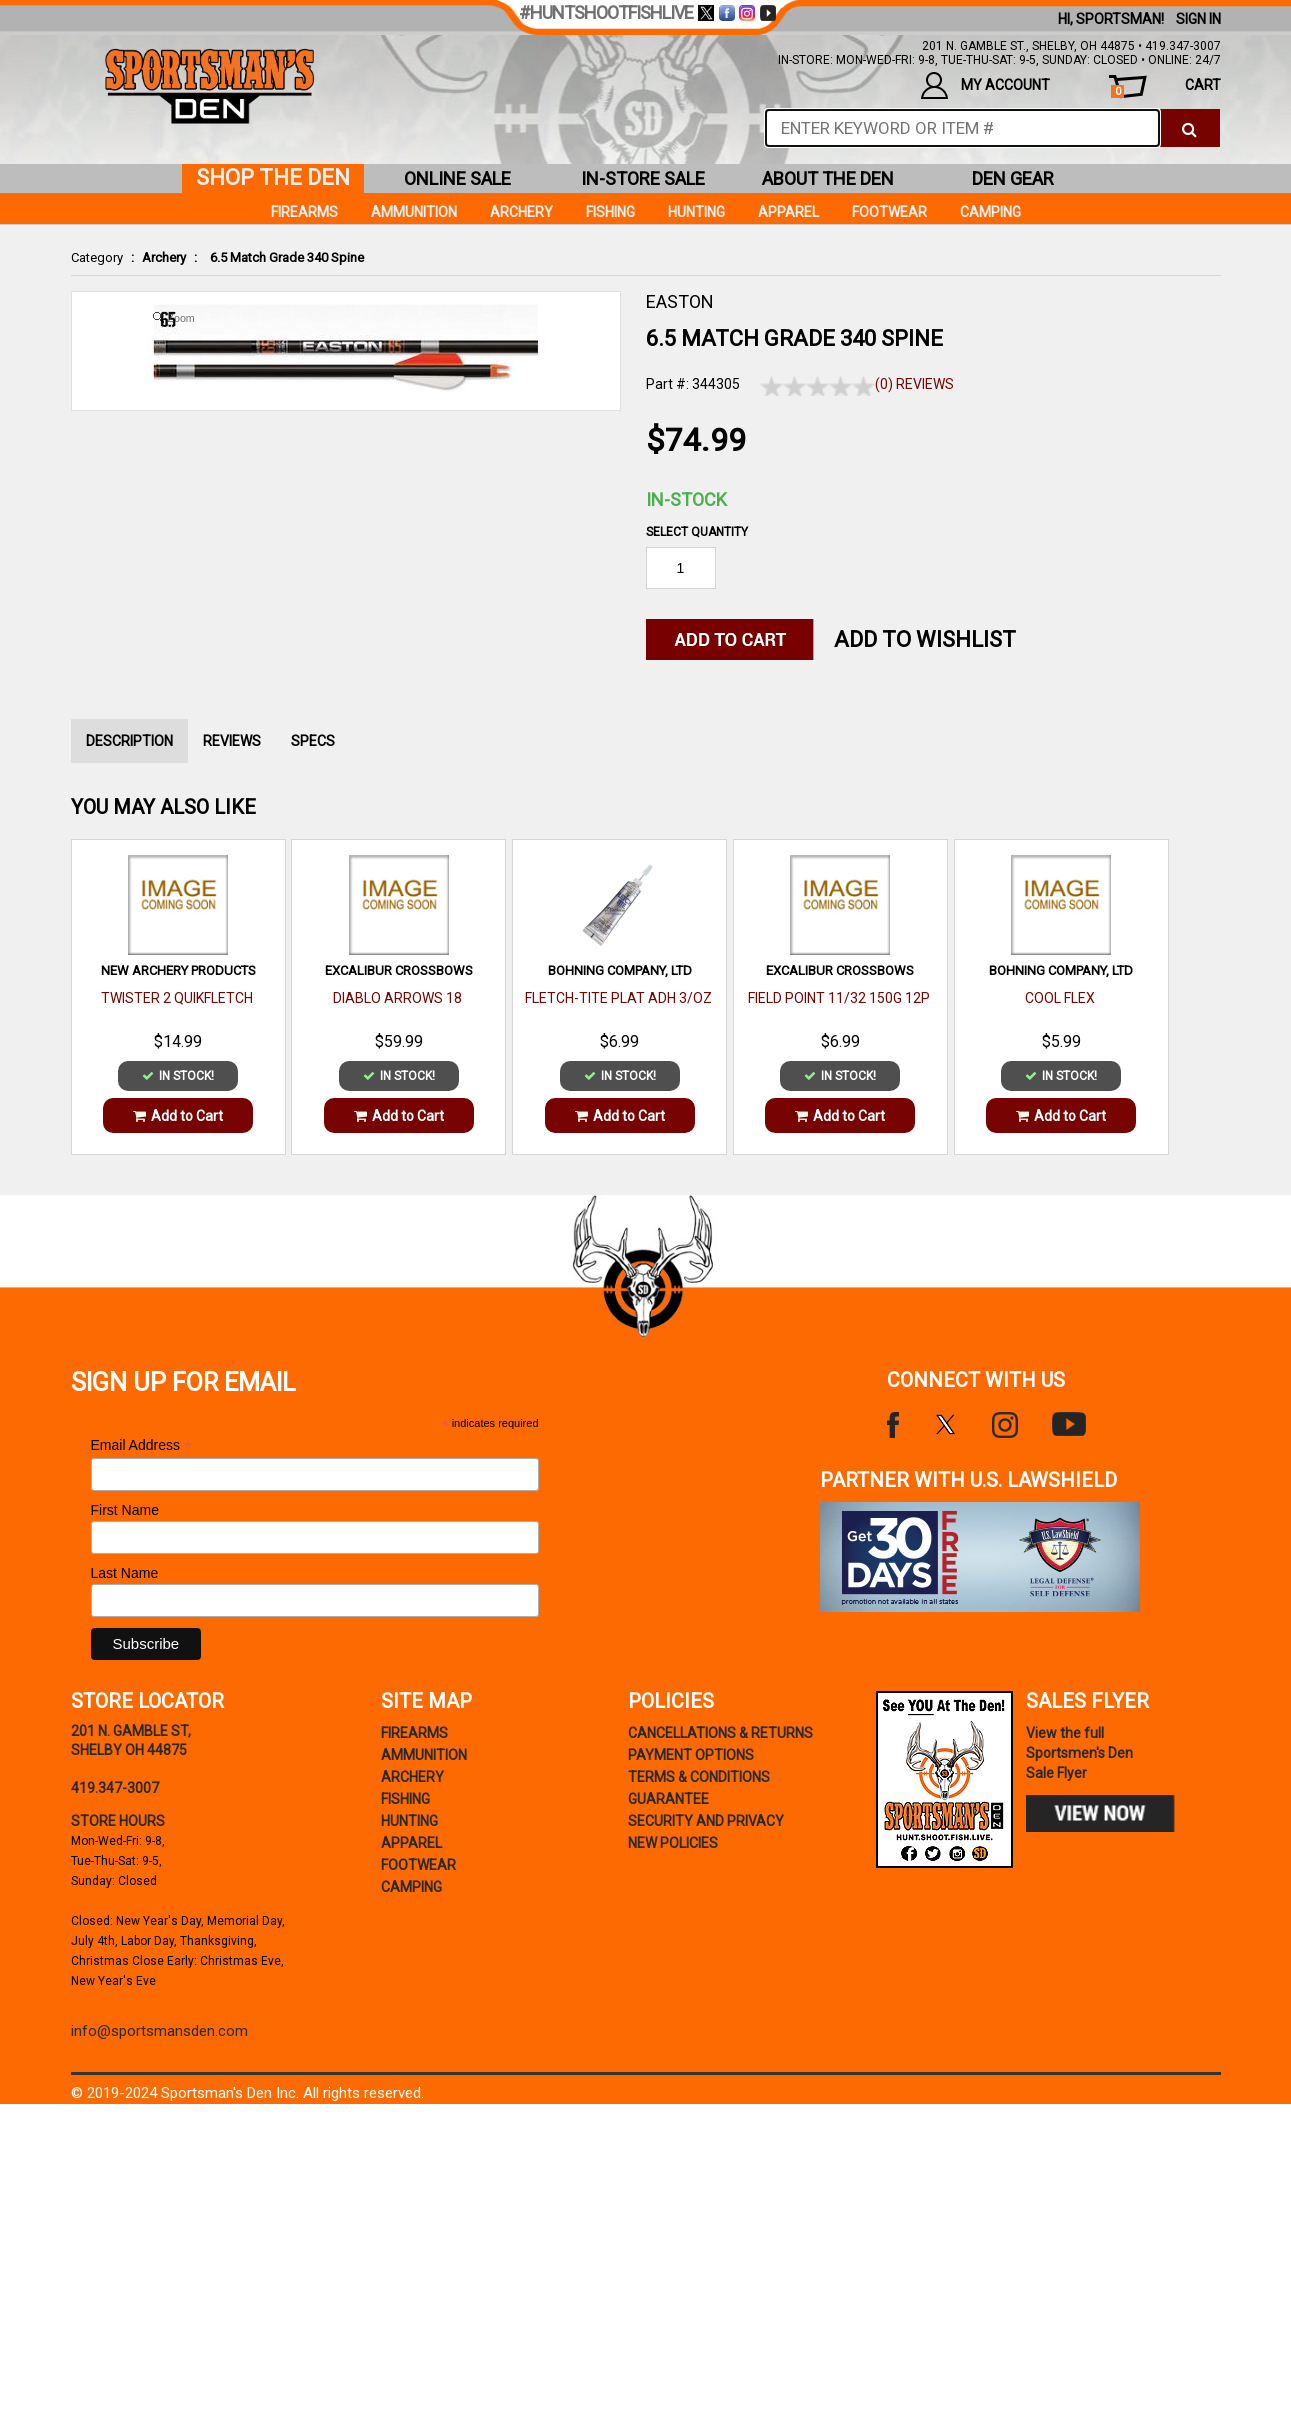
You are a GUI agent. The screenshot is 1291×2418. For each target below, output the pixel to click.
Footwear (889, 212)
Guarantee (668, 1799)
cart (1165, 87)
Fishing (610, 212)
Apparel (788, 212)
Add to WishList (925, 639)
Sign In (1198, 19)
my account (985, 85)
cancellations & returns (720, 1733)
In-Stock (686, 499)
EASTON (680, 301)
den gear (1013, 178)
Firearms (304, 212)
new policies (673, 1843)
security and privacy (706, 1821)
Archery (164, 257)
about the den (828, 178)
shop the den (273, 177)
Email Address (142, 1445)
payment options (691, 1755)
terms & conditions (699, 1777)
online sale (457, 178)
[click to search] (1189, 128)
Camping (990, 212)
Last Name (125, 1573)
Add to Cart (178, 1116)
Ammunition (414, 212)
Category (97, 257)
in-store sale (643, 178)
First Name (125, 1510)
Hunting (696, 212)
